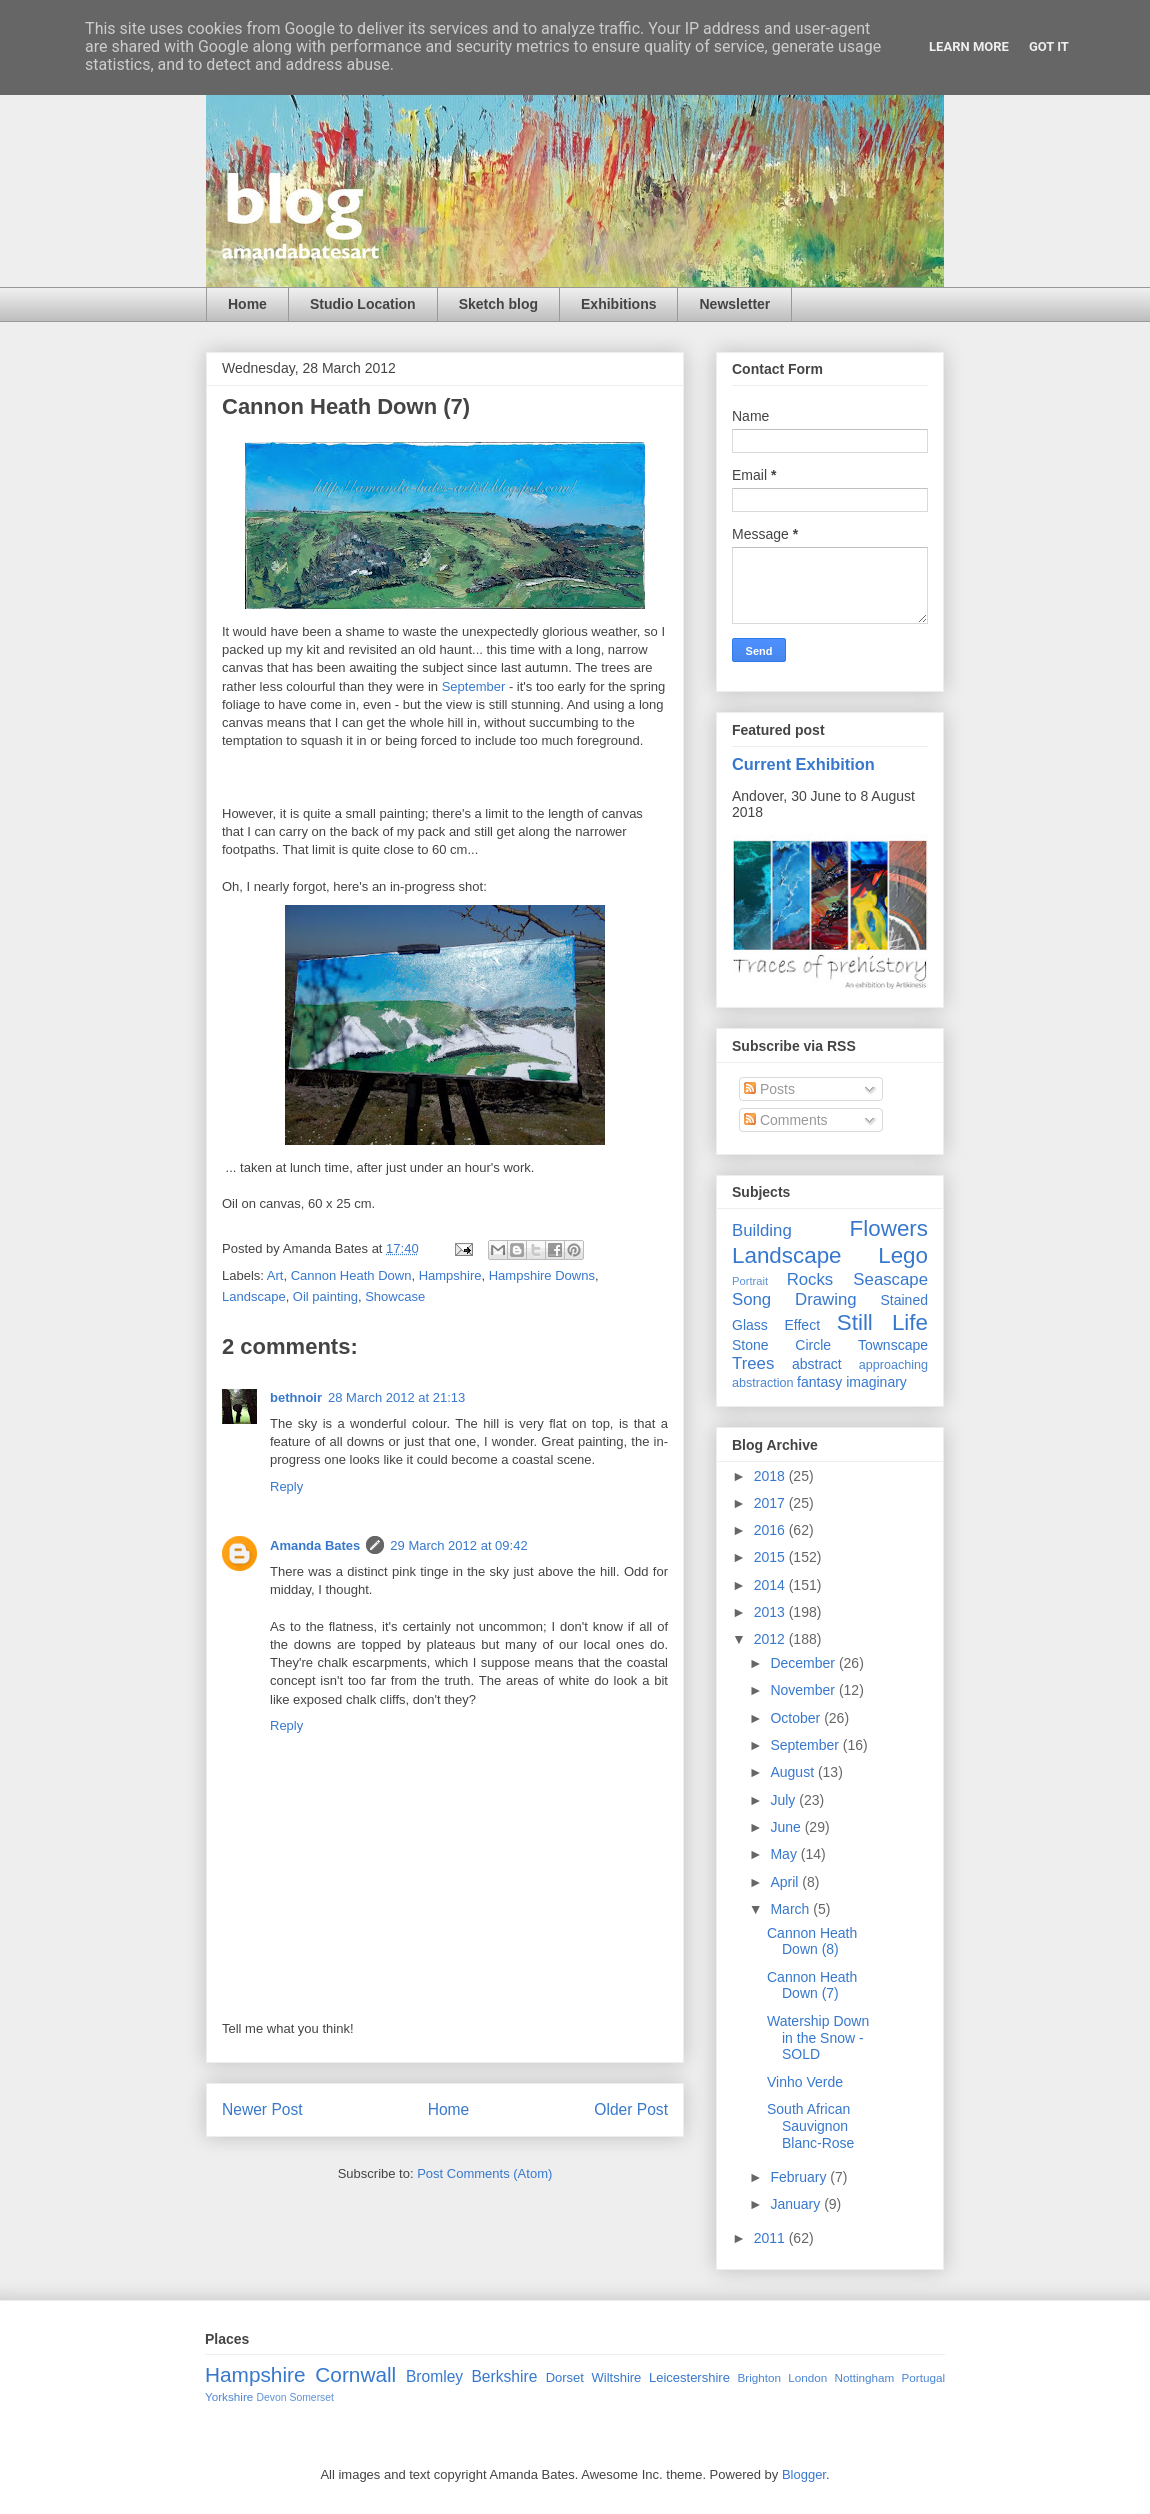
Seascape (890, 1279)
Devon (272, 2397)
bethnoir (296, 1397)
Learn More (969, 46)
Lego (903, 1255)
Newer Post (262, 2109)
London (807, 2377)
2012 (771, 1639)
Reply (286, 1486)
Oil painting (325, 1296)
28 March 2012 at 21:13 (396, 1397)
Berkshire (504, 2376)
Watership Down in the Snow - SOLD (818, 2038)
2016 (771, 1530)
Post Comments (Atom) (484, 2173)
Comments (786, 1120)
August (793, 1772)
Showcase (395, 1296)
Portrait (750, 1281)
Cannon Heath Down (351, 1275)
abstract (817, 1364)
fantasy (819, 1382)
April (786, 1882)
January (797, 2204)
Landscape (254, 1296)
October (797, 1718)
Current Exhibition (803, 764)
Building (762, 1230)
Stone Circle (781, 1345)
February (800, 2177)
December (804, 1663)
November (804, 1690)
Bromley (434, 2376)
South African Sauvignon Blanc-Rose (810, 2126)
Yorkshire (229, 2396)
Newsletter (734, 304)
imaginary (876, 1382)
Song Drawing (794, 1299)
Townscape (893, 1345)
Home (247, 304)
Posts (769, 1089)
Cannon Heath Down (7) (812, 1985)
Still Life (882, 1322)
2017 (771, 1503)
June (787, 1827)
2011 (771, 2238)
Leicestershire (689, 2377)
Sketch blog (498, 304)
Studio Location (363, 304)
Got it (1049, 46)
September (475, 686)
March (791, 1909)
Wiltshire (617, 2377)
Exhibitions (618, 304)
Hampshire (450, 1275)
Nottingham (864, 2377)
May (785, 1854)
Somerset (311, 2397)
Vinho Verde (805, 2082)
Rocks (810, 1279)
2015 (771, 1557)
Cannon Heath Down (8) (812, 1941)
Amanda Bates (315, 1545)
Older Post (631, 2109)
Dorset (565, 2377)
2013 (771, 1612)
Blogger (804, 2474)
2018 (771, 1476)
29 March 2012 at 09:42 (458, 1545)
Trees (753, 1363)
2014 (771, 1585)
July (784, 1800)
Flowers (889, 1228)
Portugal (923, 2377)
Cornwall (355, 2374)
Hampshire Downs (542, 1275)
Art (275, 1275)
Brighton (759, 2377)
